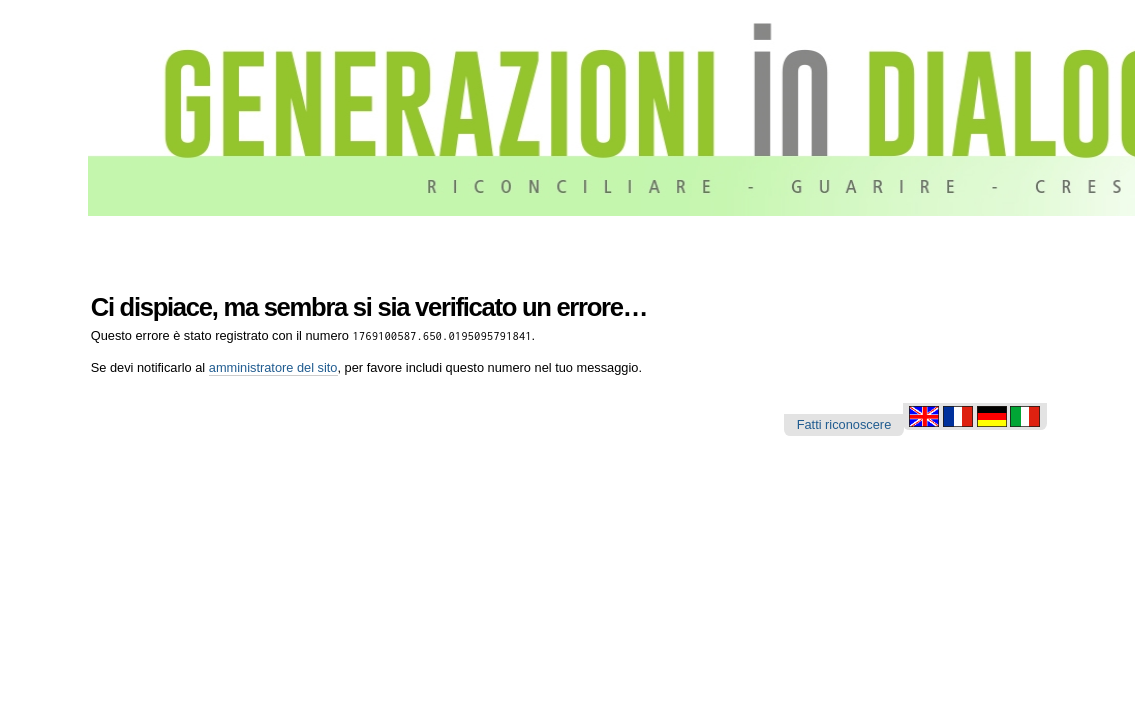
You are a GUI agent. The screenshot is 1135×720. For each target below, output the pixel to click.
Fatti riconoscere (844, 424)
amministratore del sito (273, 367)
